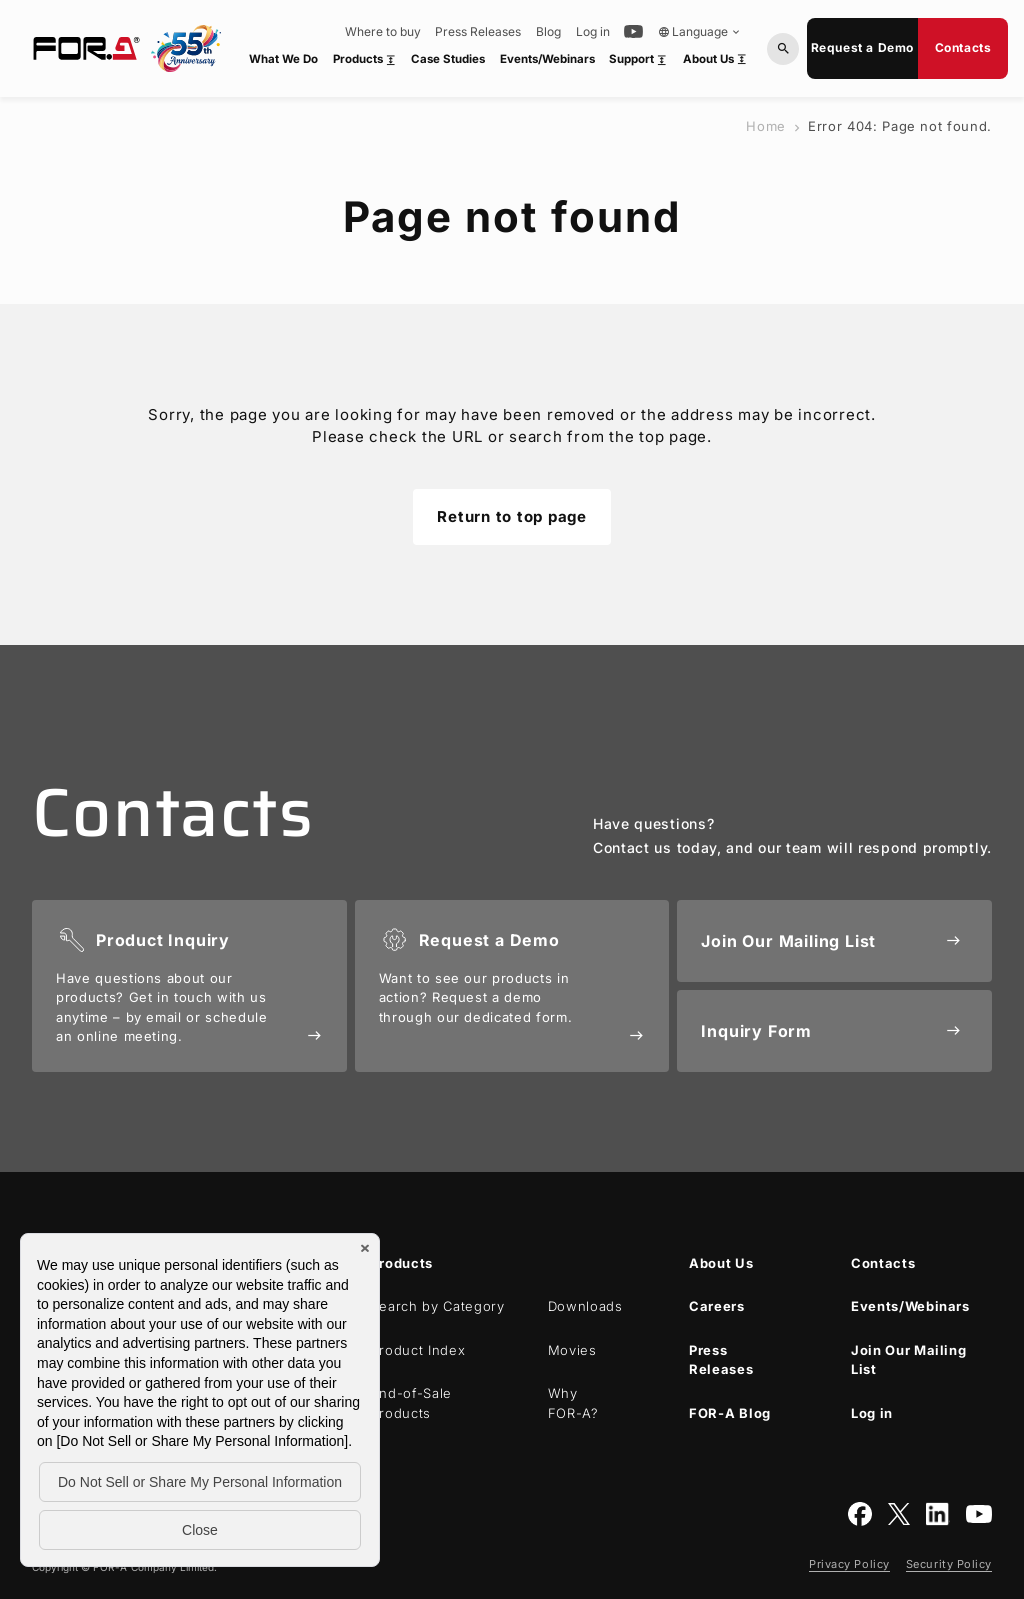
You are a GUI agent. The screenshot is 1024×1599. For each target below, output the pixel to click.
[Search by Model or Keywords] (783, 49)
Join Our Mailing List (908, 1360)
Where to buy (383, 32)
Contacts (963, 47)
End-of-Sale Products (411, 1403)
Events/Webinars (547, 59)
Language (700, 31)
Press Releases (478, 32)
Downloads (585, 1306)
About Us (718, 63)
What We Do (283, 59)
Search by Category (438, 1306)
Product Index (418, 1350)
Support (641, 63)
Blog (548, 32)
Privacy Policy (849, 1564)
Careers (717, 1306)
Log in (593, 32)
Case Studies (448, 59)
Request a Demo (862, 47)
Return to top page (512, 516)
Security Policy (949, 1564)
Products (367, 63)
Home (766, 126)
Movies (572, 1350)
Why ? (573, 1403)
